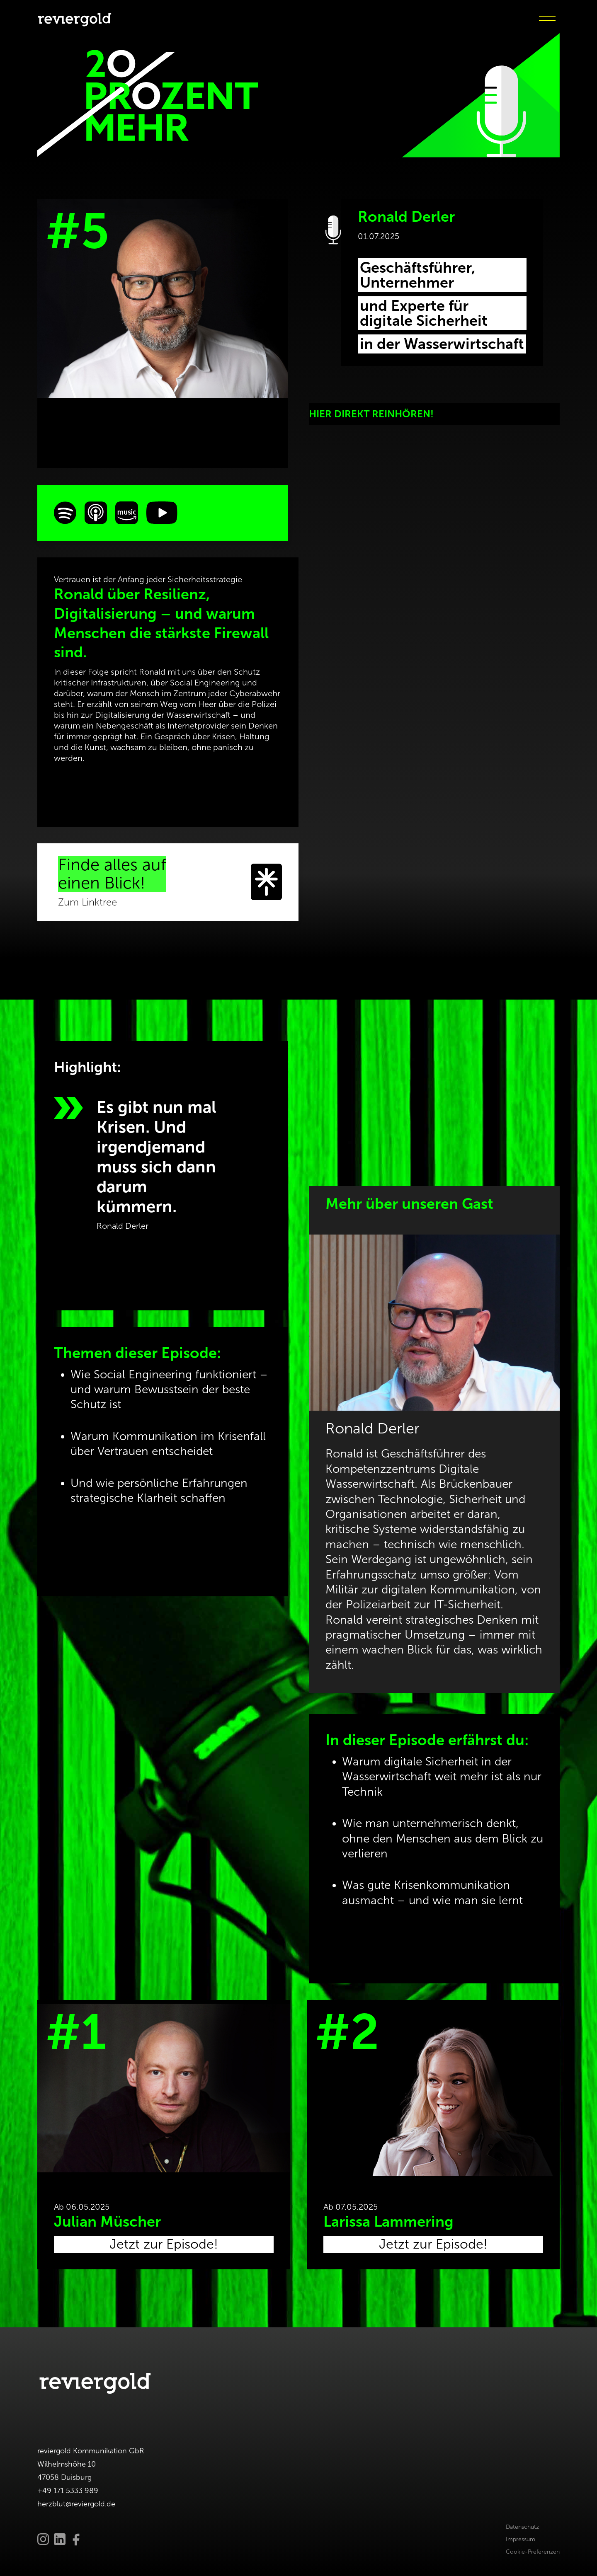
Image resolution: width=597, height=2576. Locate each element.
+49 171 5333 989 (67, 2490)
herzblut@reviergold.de (76, 2504)
